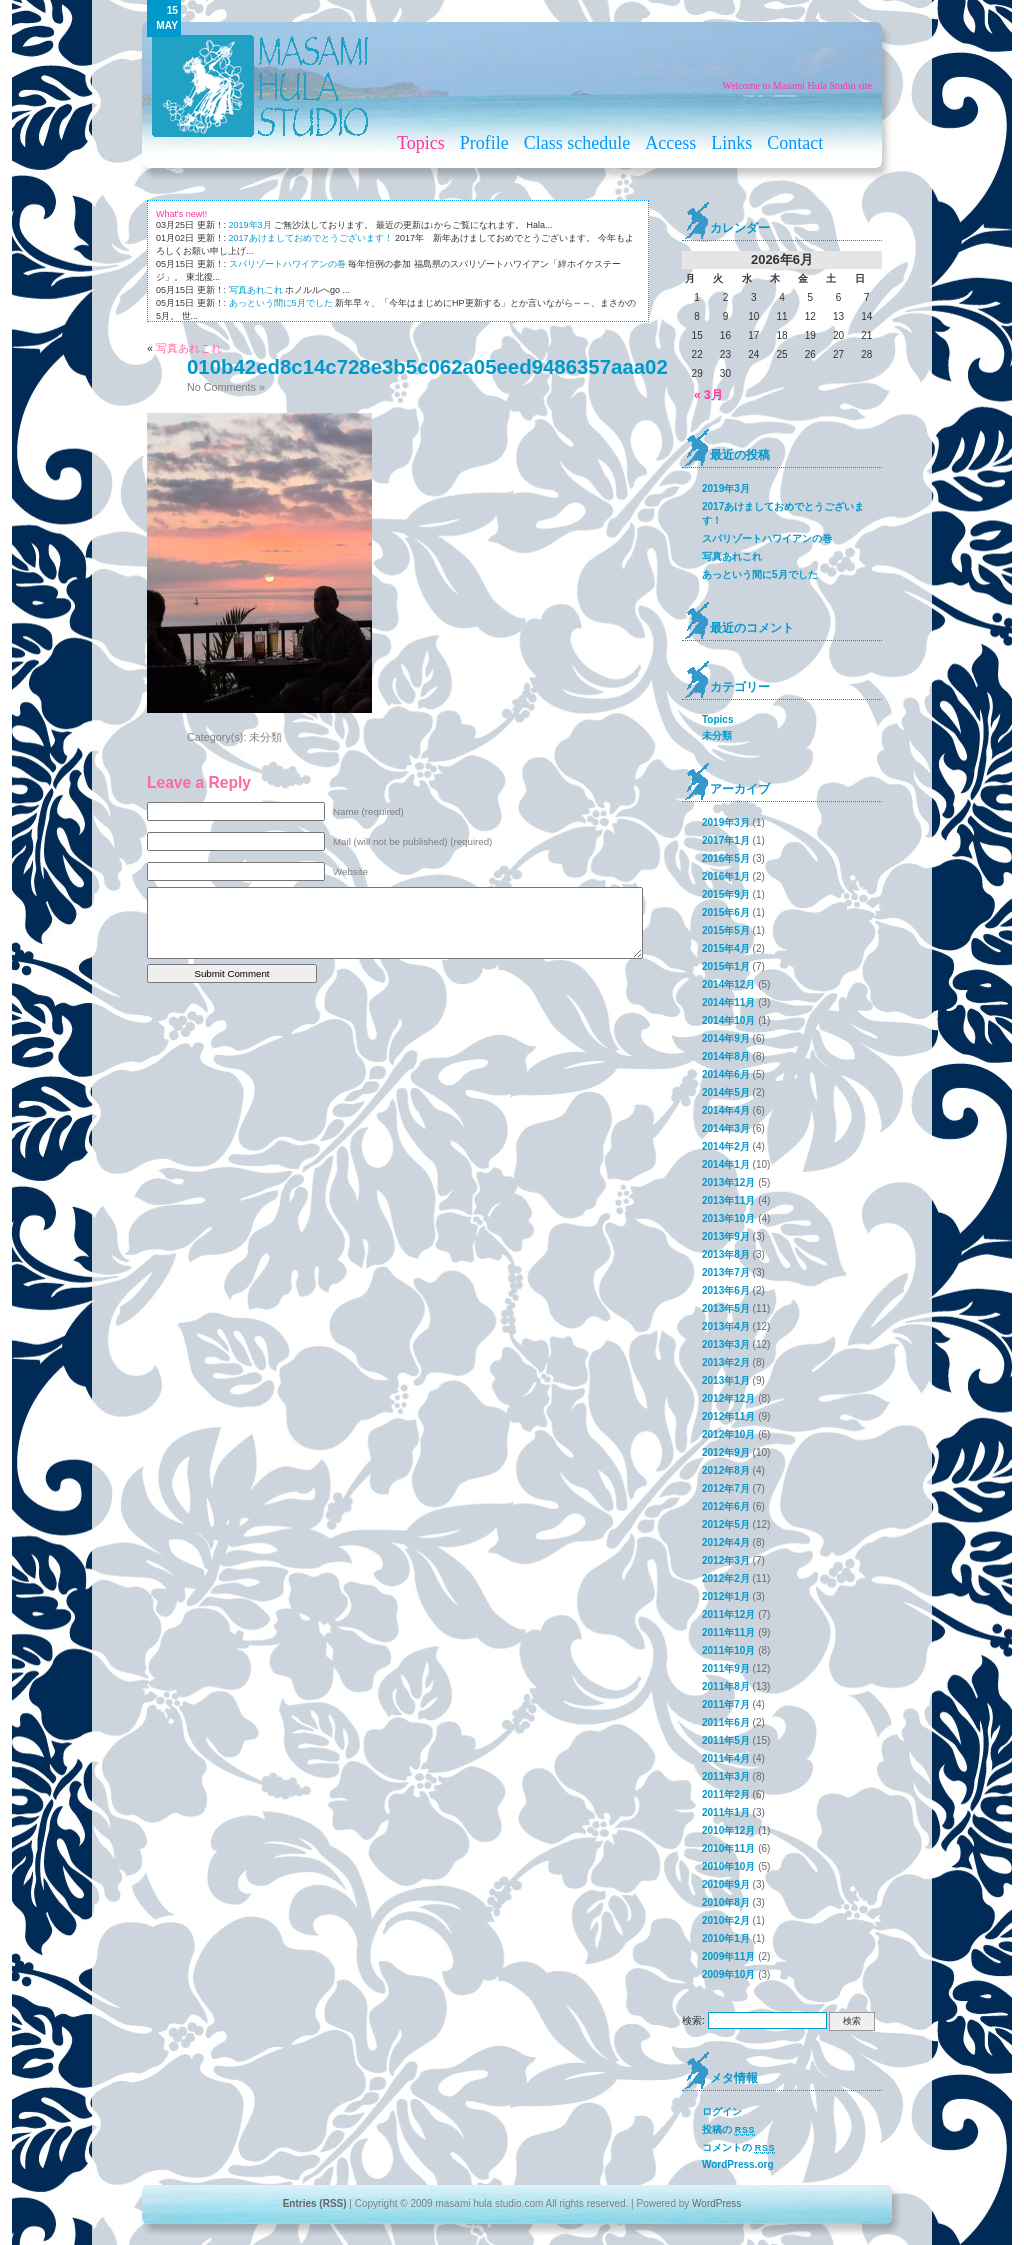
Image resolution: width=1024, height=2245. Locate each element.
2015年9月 (726, 894)
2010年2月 (726, 1920)
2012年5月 (726, 1524)
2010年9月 (726, 1884)
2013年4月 (726, 1326)
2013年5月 (726, 1308)
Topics (421, 143)
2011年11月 (728, 1632)
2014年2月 (726, 1146)
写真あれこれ (256, 290)
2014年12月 (728, 984)
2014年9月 (726, 1038)
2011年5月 (726, 1740)
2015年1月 (726, 966)
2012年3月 (726, 1560)
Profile (484, 143)
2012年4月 (726, 1542)
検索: (693, 2020)
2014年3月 (726, 1128)
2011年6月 (726, 1722)
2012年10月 (728, 1434)
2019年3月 (250, 225)
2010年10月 (728, 1866)
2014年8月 (726, 1056)
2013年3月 (726, 1344)
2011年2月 (726, 1794)
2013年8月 (726, 1254)
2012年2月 (726, 1578)
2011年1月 (726, 1812)
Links (731, 143)
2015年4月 (726, 948)
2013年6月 (726, 1290)
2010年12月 (728, 1830)
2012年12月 (728, 1398)
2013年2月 (726, 1362)
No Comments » (226, 387)
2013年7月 (726, 1272)
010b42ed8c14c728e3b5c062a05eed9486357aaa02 (427, 367)
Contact (795, 143)
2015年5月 (726, 930)
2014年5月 (726, 1092)
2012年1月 (726, 1596)
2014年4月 (726, 1110)
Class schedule (577, 143)
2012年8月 (726, 1470)
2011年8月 (726, 1686)
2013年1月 (726, 1380)
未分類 (265, 737)
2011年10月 (728, 1650)
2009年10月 (728, 1974)
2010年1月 (726, 1938)
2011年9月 (726, 1668)
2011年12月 (728, 1614)
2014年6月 (726, 1074)
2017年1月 (726, 840)
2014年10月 (728, 1020)
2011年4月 (726, 1758)
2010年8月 (726, 1902)
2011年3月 (726, 1776)
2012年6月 (726, 1506)
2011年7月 (726, 1704)
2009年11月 (728, 1956)
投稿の (728, 2130)
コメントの (738, 2148)
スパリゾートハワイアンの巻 (287, 264)
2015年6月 (726, 912)
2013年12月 (728, 1182)
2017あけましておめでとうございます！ (311, 238)
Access (670, 143)
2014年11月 (728, 1002)
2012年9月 (726, 1452)
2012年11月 (728, 1416)
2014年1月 (726, 1164)
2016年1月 (726, 876)
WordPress (716, 2203)
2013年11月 (728, 1200)
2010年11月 (728, 1848)
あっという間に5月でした (281, 303)
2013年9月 (726, 1236)
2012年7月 (726, 1488)
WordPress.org (738, 2164)
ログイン (722, 2111)
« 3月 (708, 395)
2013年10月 (728, 1218)
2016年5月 (726, 858)
